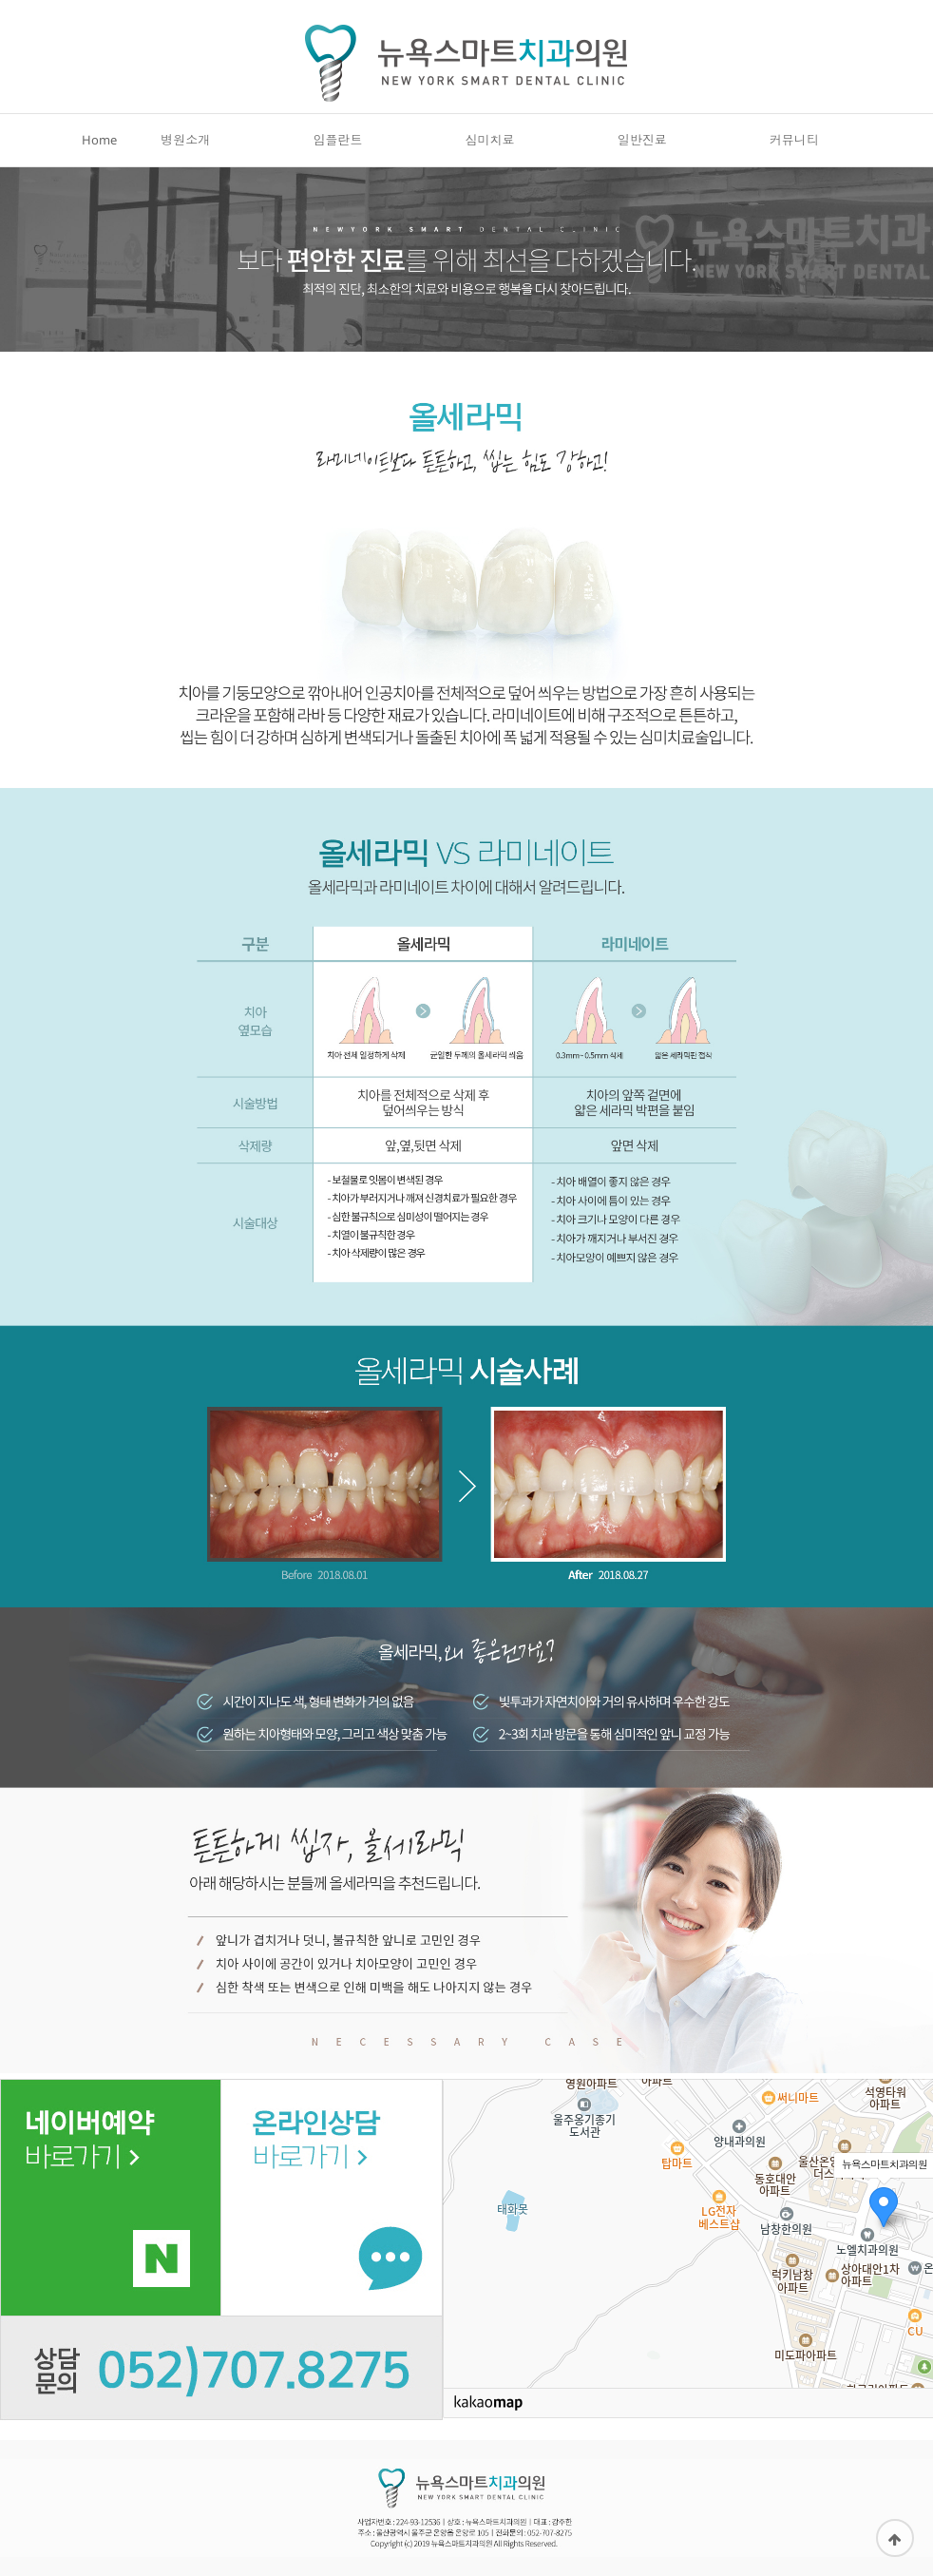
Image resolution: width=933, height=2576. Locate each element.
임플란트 (337, 148)
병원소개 (185, 148)
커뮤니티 (794, 148)
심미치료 (490, 148)
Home (99, 148)
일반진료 (642, 148)
